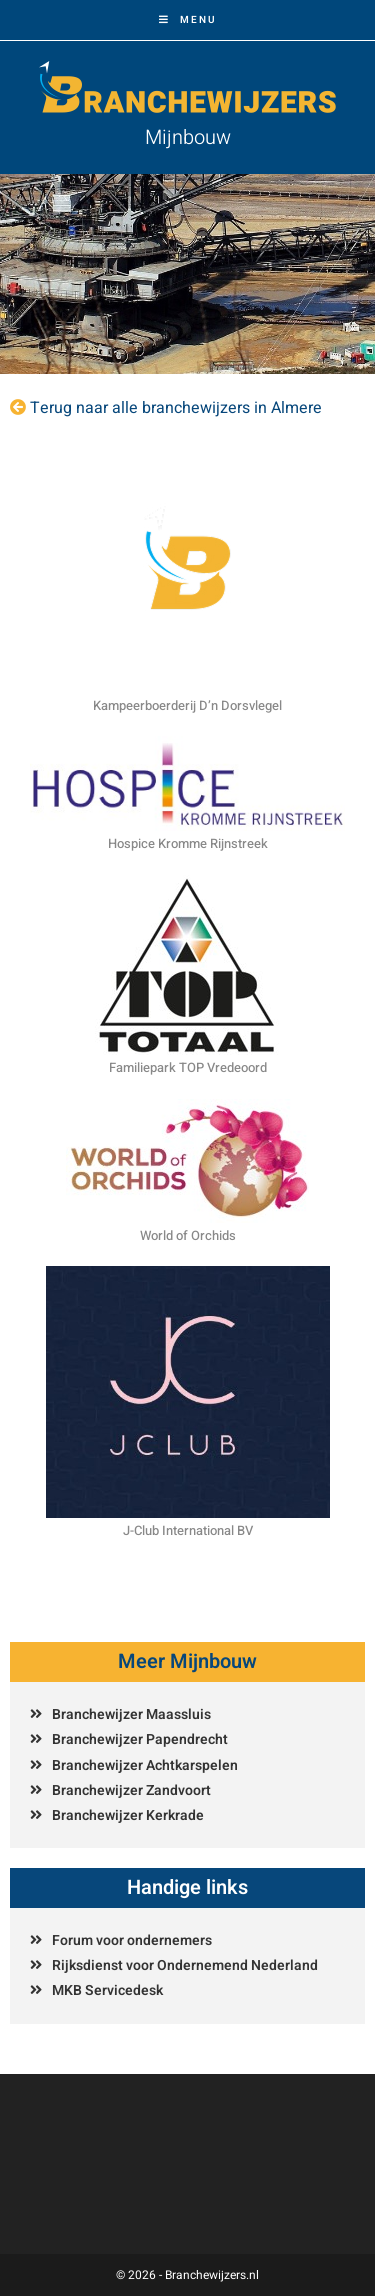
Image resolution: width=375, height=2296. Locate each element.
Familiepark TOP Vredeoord (188, 1067)
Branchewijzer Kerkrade (128, 1815)
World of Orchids (188, 1235)
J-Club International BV (188, 1530)
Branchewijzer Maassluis (131, 1714)
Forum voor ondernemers (132, 1940)
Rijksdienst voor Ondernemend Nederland (185, 1965)
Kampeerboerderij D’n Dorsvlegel (187, 705)
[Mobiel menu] (188, 20)
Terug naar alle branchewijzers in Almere (176, 408)
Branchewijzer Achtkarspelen (145, 1765)
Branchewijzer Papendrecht (140, 1739)
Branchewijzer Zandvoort (131, 1790)
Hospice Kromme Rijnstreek (188, 843)
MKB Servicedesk (107, 1990)
